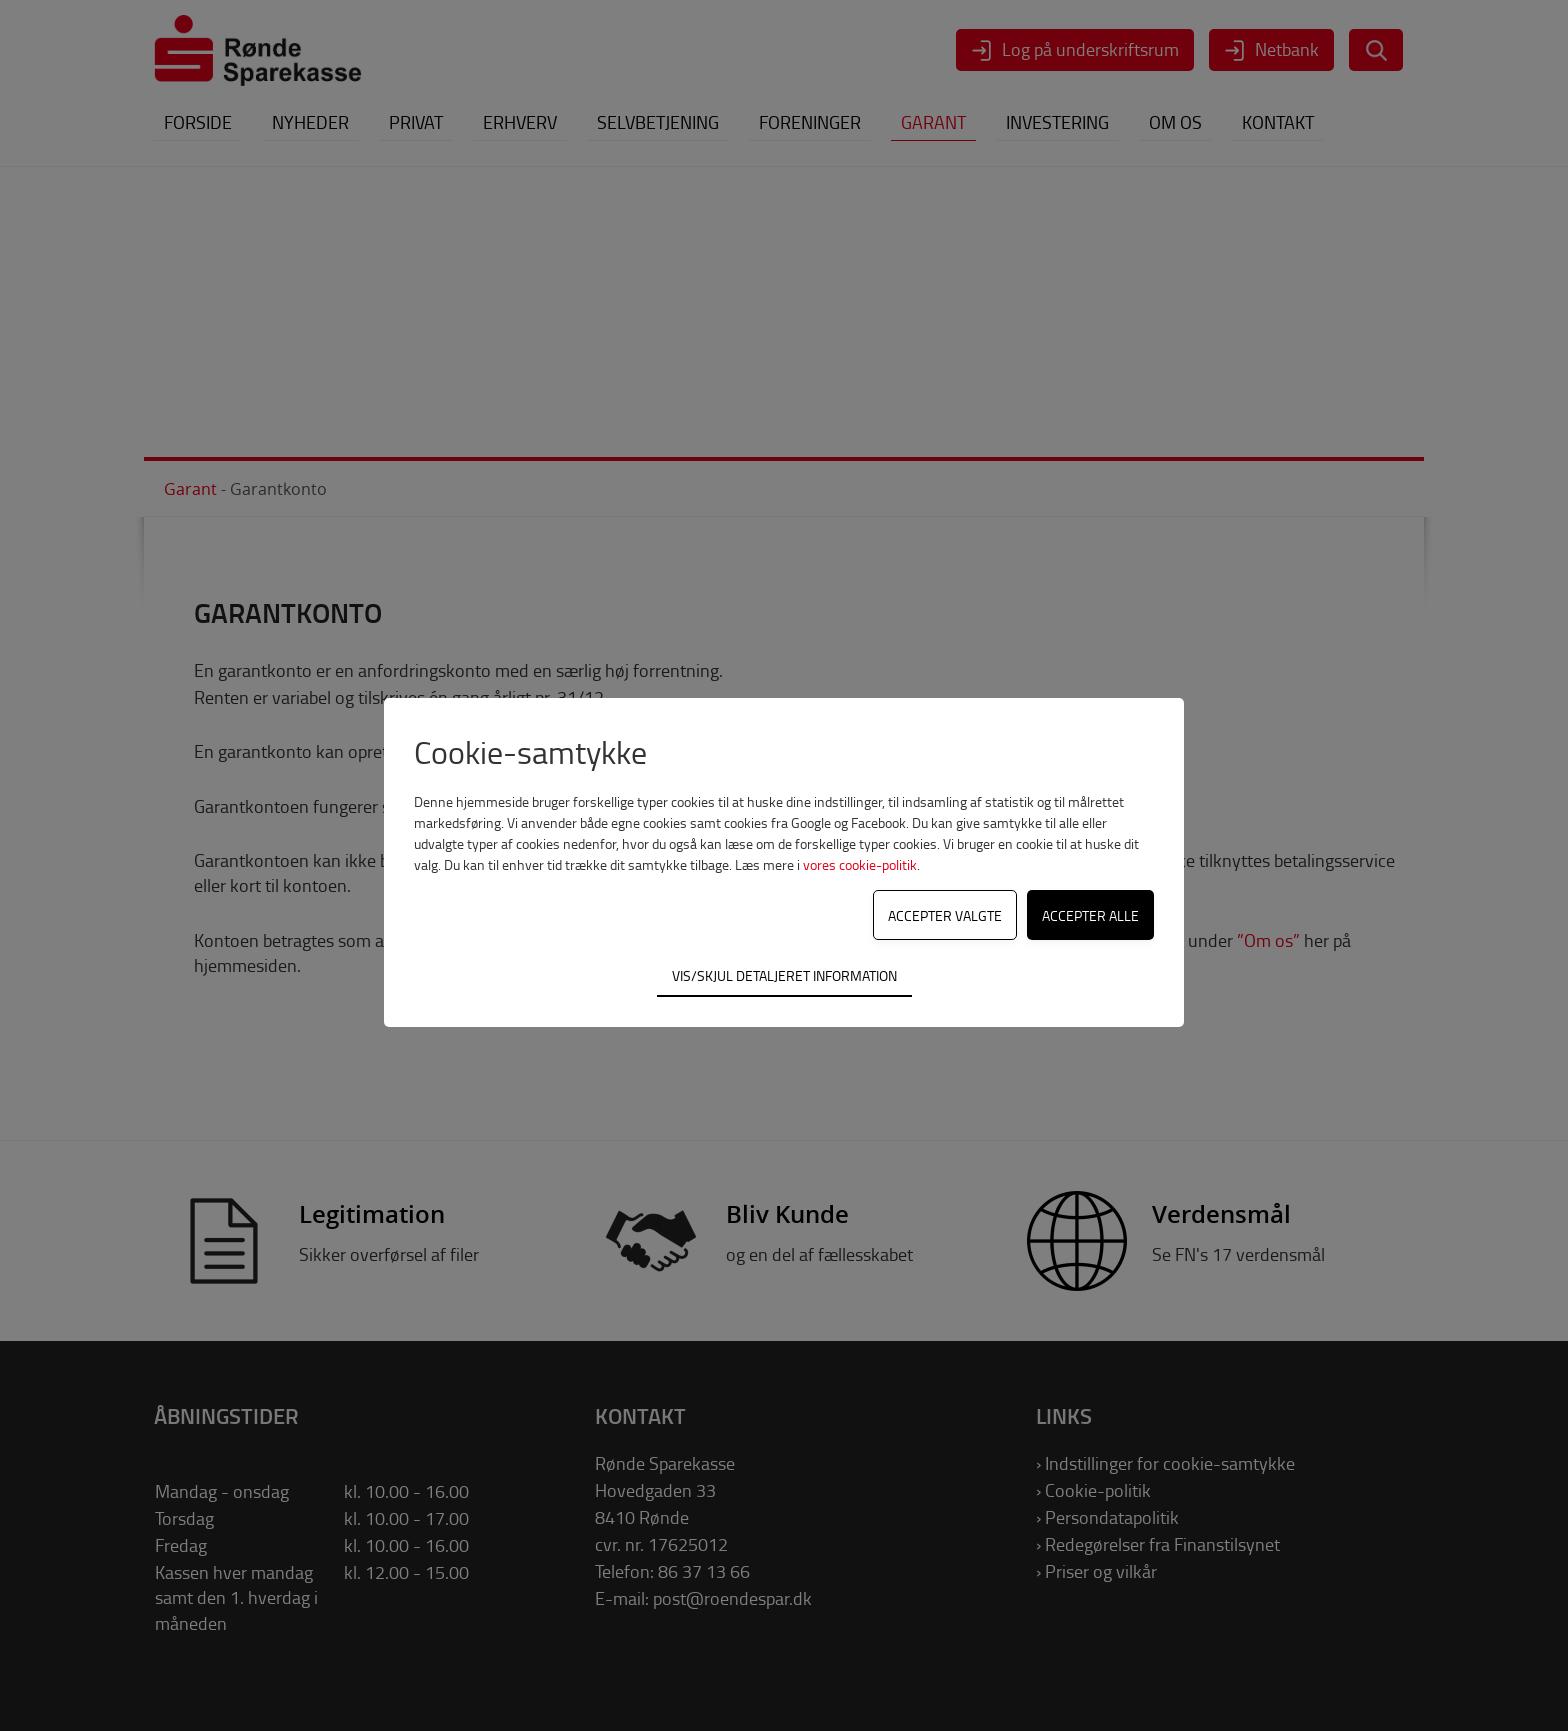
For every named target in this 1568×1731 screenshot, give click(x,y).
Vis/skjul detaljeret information (784, 975)
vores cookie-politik (860, 864)
